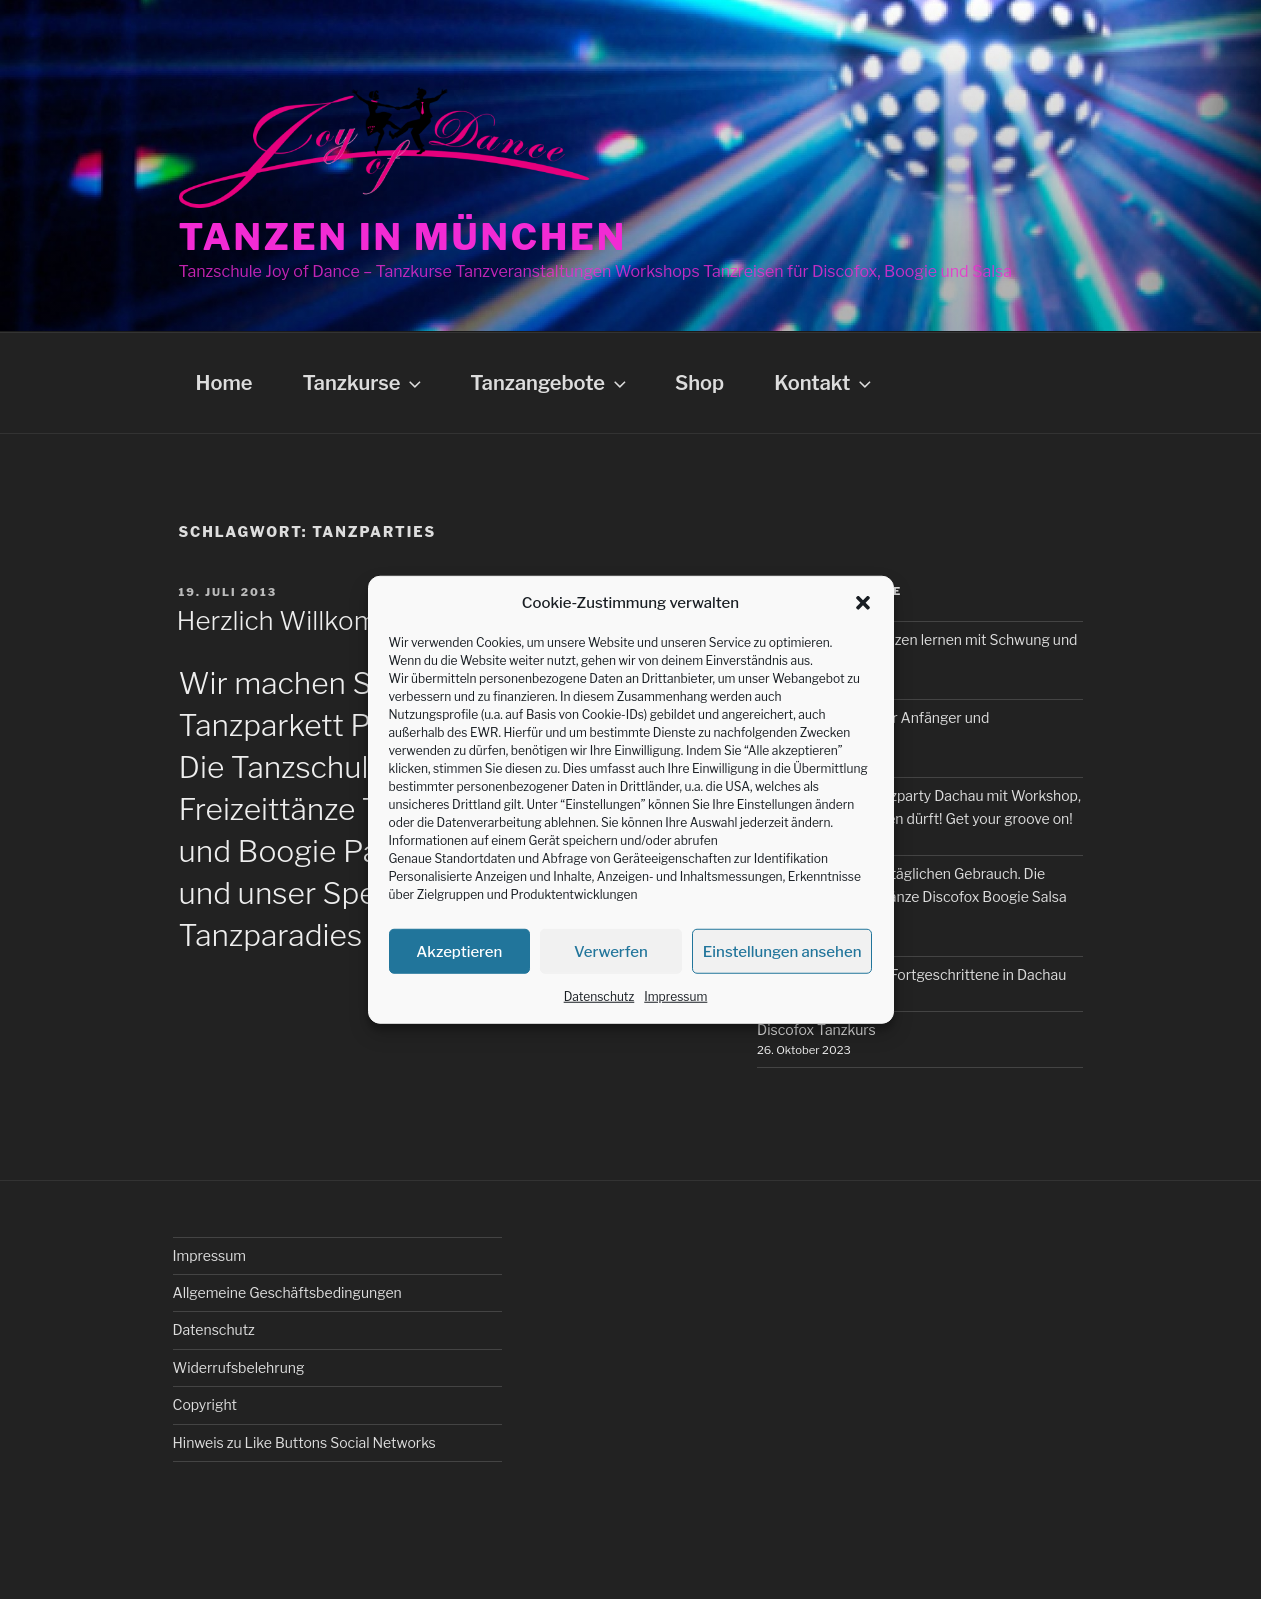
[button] (863, 603)
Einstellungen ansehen (782, 951)
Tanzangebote (550, 383)
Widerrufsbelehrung (239, 1367)
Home (224, 383)
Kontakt (824, 383)
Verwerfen (611, 951)
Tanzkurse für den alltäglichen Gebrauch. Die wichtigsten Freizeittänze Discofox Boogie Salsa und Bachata (912, 896)
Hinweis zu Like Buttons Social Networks (304, 1442)
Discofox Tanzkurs (816, 1029)
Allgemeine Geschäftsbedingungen (287, 1292)
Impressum (675, 996)
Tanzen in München (403, 237)
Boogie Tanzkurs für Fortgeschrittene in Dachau (911, 974)
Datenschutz (599, 996)
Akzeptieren (459, 951)
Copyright (205, 1404)
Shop (699, 383)
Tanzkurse (363, 383)
